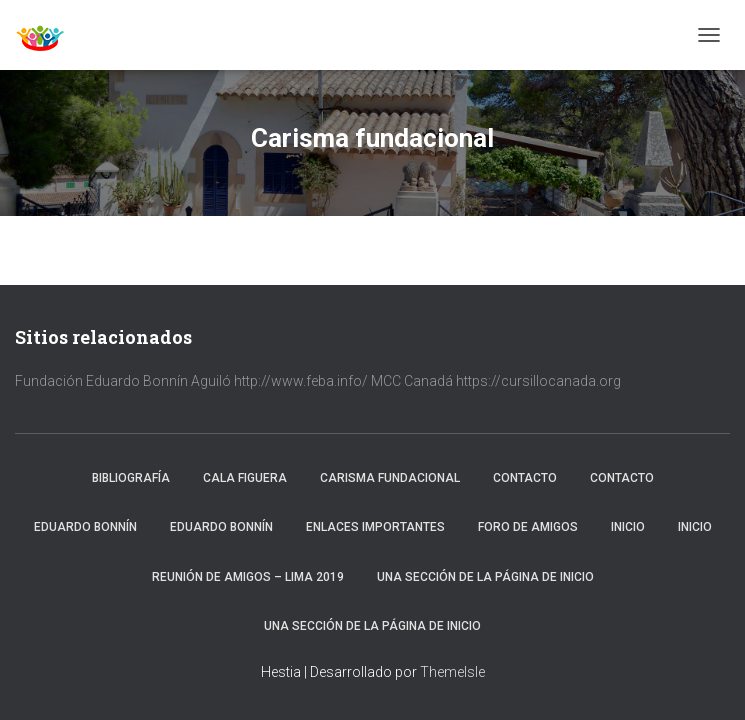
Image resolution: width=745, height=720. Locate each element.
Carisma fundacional (390, 478)
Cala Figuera (245, 478)
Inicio (628, 527)
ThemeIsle (452, 672)
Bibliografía (131, 478)
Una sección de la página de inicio (485, 577)
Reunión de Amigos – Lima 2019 (248, 577)
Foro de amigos (528, 527)
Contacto (525, 478)
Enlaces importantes (375, 527)
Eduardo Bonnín (85, 527)
